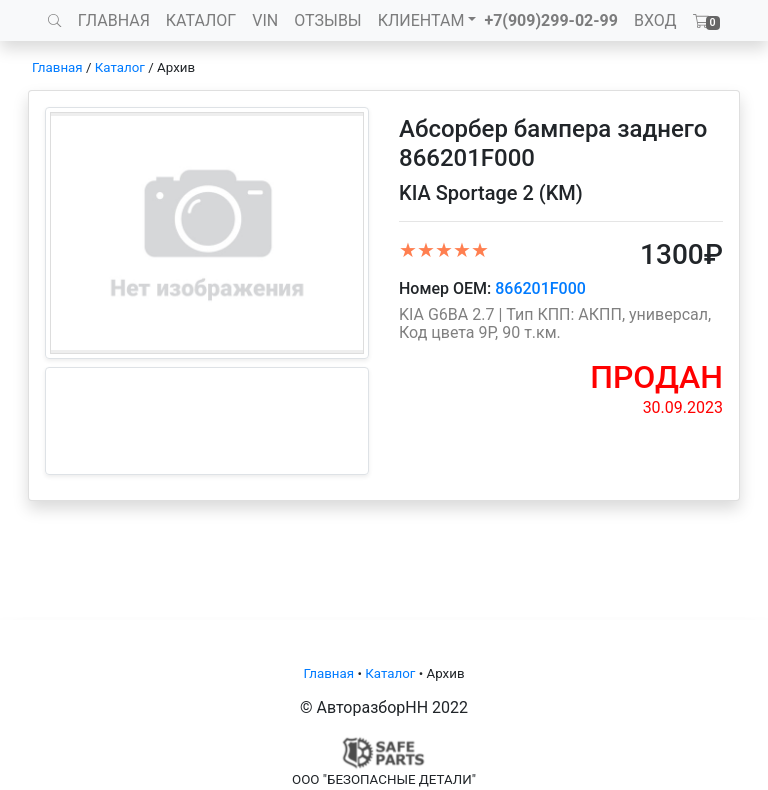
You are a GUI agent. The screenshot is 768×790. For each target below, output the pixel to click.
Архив (176, 67)
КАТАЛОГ (201, 20)
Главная (57, 67)
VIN (265, 20)
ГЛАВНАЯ (114, 20)
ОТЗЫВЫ (327, 20)
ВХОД (655, 20)
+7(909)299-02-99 (551, 20)
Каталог (120, 67)
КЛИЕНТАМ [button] (421, 20)
